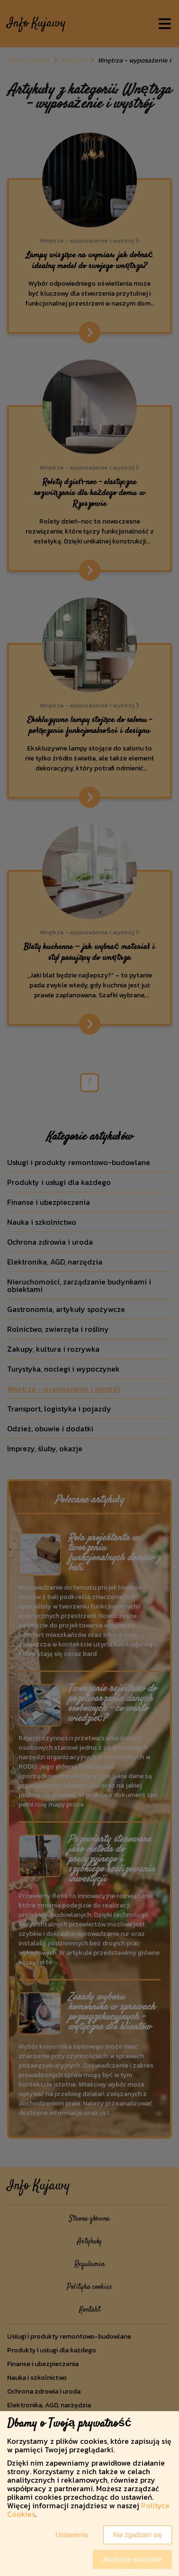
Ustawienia (71, 2535)
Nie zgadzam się (137, 2535)
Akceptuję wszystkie (132, 2559)
